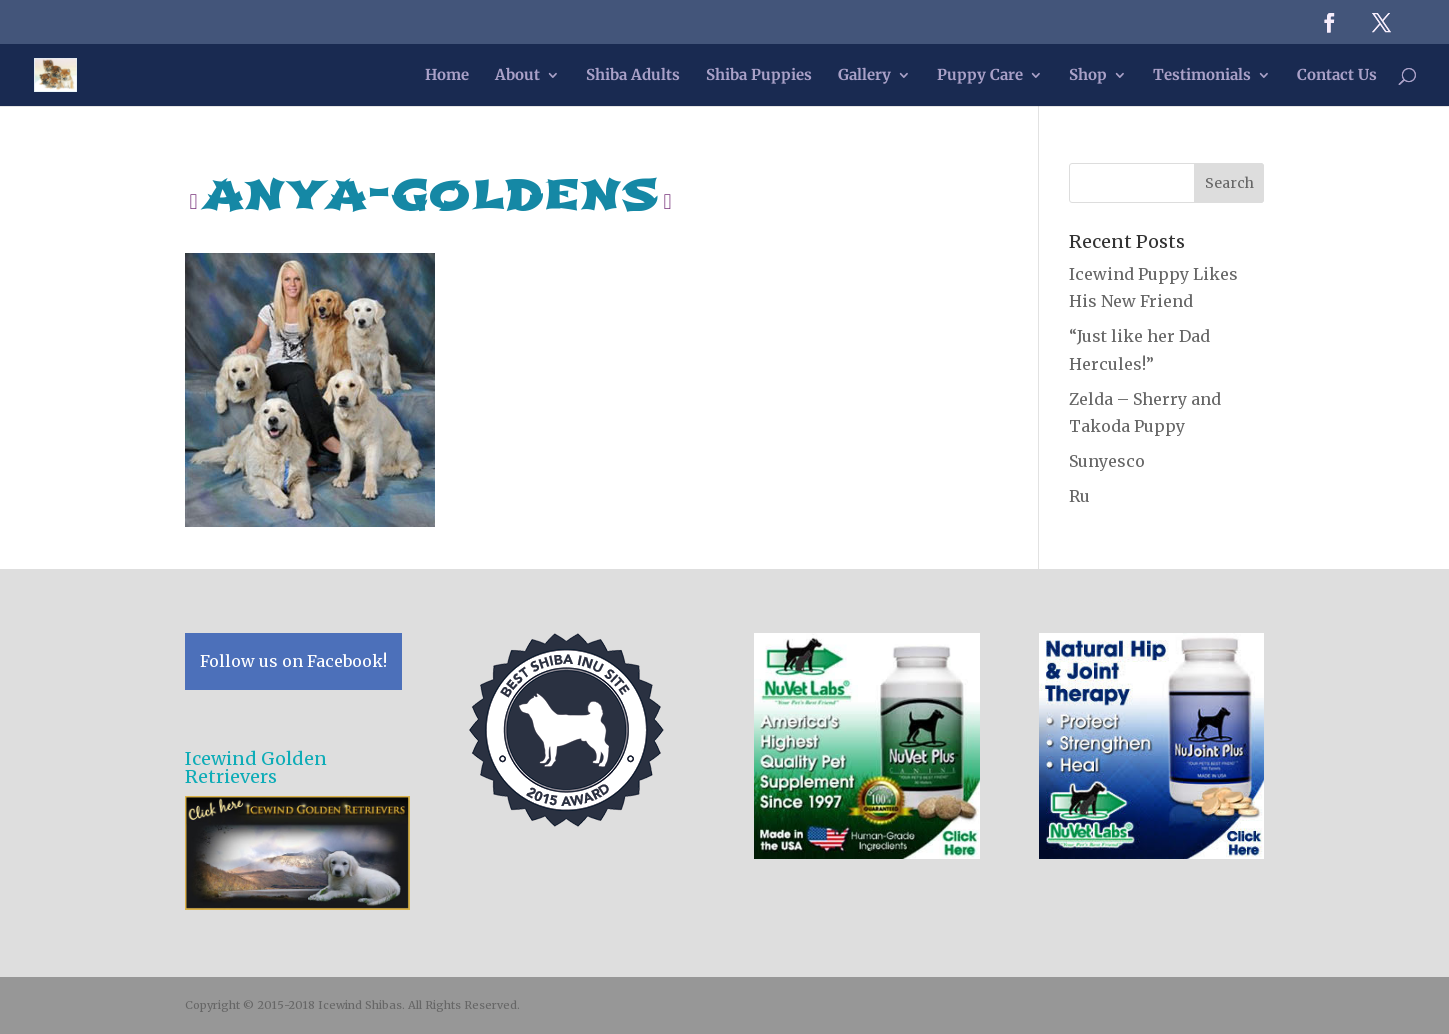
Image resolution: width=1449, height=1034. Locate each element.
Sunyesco (1107, 461)
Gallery (864, 76)
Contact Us (1337, 76)
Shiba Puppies (759, 76)
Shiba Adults (633, 76)
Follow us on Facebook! (293, 661)
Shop (1088, 76)
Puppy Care (980, 76)
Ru (1079, 496)
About (517, 76)
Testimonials (1202, 76)
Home (447, 76)
